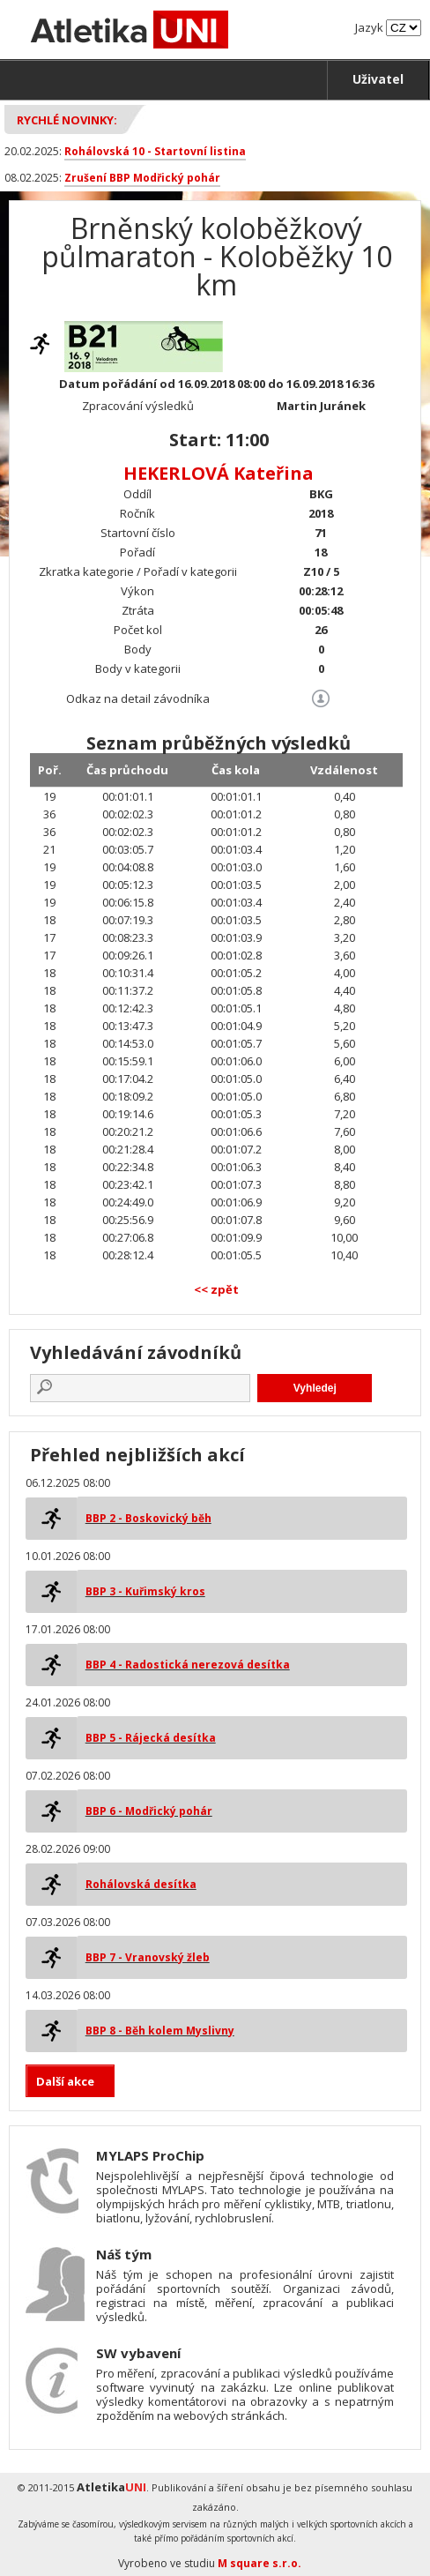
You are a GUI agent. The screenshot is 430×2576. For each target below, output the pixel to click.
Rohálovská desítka (140, 1884)
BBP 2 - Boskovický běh (148, 1518)
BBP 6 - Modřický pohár (148, 1810)
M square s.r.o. (259, 2563)
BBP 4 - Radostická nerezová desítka (187, 1664)
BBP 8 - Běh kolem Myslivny (159, 2030)
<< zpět (216, 1289)
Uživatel (378, 79)
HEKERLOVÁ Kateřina (218, 473)
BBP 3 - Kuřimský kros (145, 1591)
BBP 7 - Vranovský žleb (147, 1957)
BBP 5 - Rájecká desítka (150, 1737)
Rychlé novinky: (67, 120)
